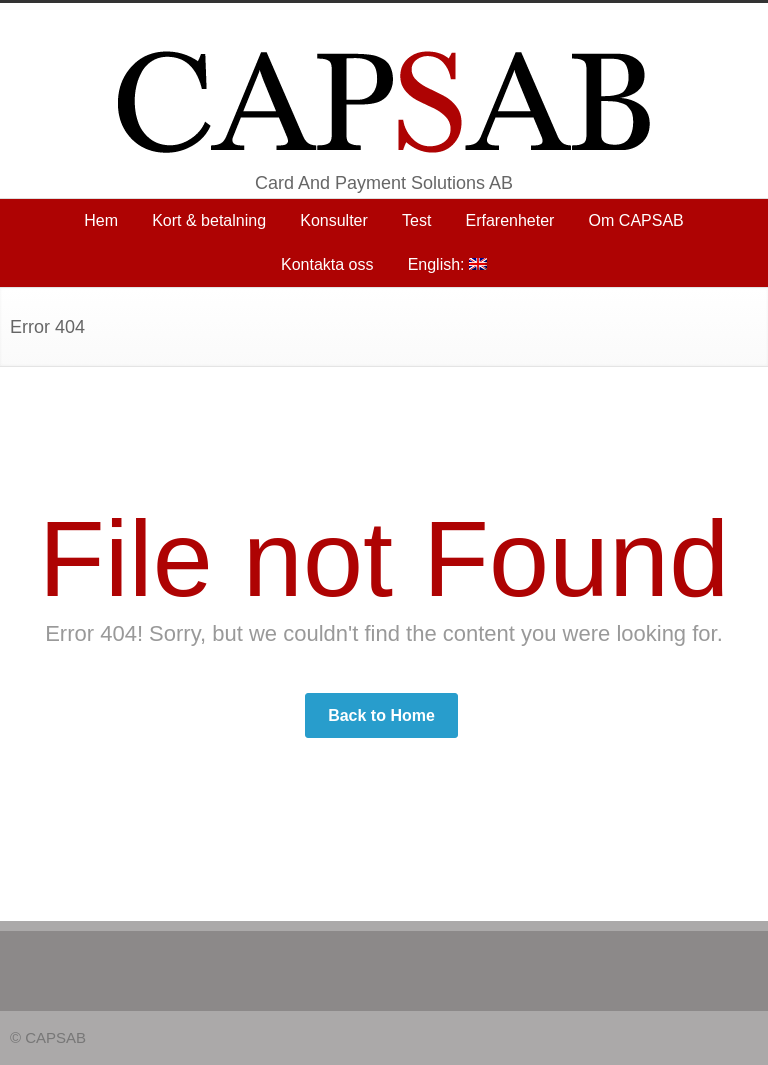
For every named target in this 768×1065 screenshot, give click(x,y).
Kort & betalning (209, 220)
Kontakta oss (327, 264)
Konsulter (334, 220)
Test (416, 220)
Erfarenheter (510, 220)
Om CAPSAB (636, 220)
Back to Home (381, 715)
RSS (738, 1036)
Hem (101, 220)
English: (447, 264)
